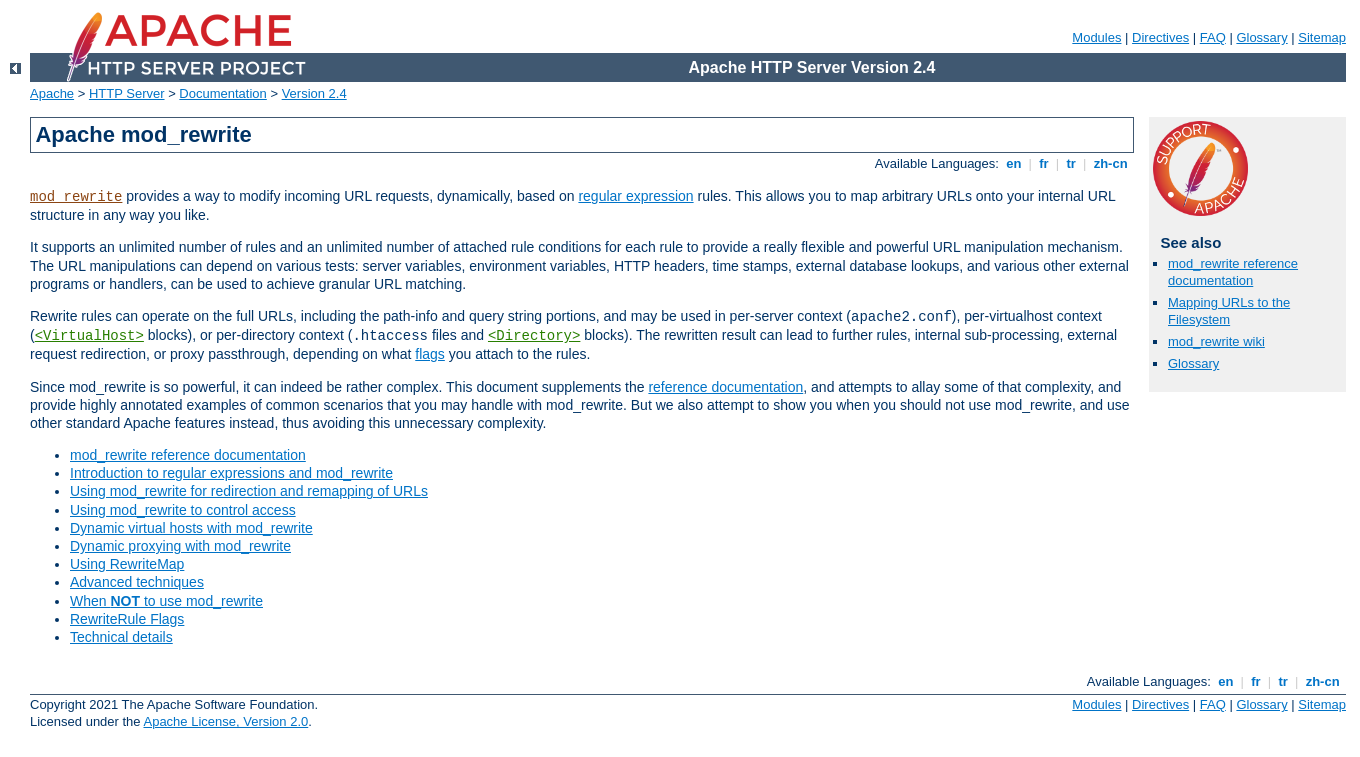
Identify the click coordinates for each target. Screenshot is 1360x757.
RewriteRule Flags (127, 619)
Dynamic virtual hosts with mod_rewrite (191, 528)
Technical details (121, 637)
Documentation (222, 93)
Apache (52, 93)
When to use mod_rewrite (166, 601)
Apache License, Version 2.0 (225, 721)
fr (1044, 163)
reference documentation (725, 387)
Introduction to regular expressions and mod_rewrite (231, 473)
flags (430, 354)
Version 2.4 (314, 93)
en (1014, 163)
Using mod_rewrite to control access (183, 510)
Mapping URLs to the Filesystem (1229, 311)
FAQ (1213, 37)
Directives (1160, 37)
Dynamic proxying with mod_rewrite (180, 546)
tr (1071, 163)
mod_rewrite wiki (1216, 341)
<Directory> (534, 336)
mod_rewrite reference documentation (188, 455)
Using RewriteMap (127, 564)
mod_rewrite (76, 197)
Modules (1096, 37)
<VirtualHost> (89, 336)
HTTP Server (127, 93)
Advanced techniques (137, 582)
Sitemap (1322, 37)
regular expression (635, 196)
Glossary (1261, 37)
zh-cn (1110, 163)
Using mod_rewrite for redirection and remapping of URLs (249, 491)
